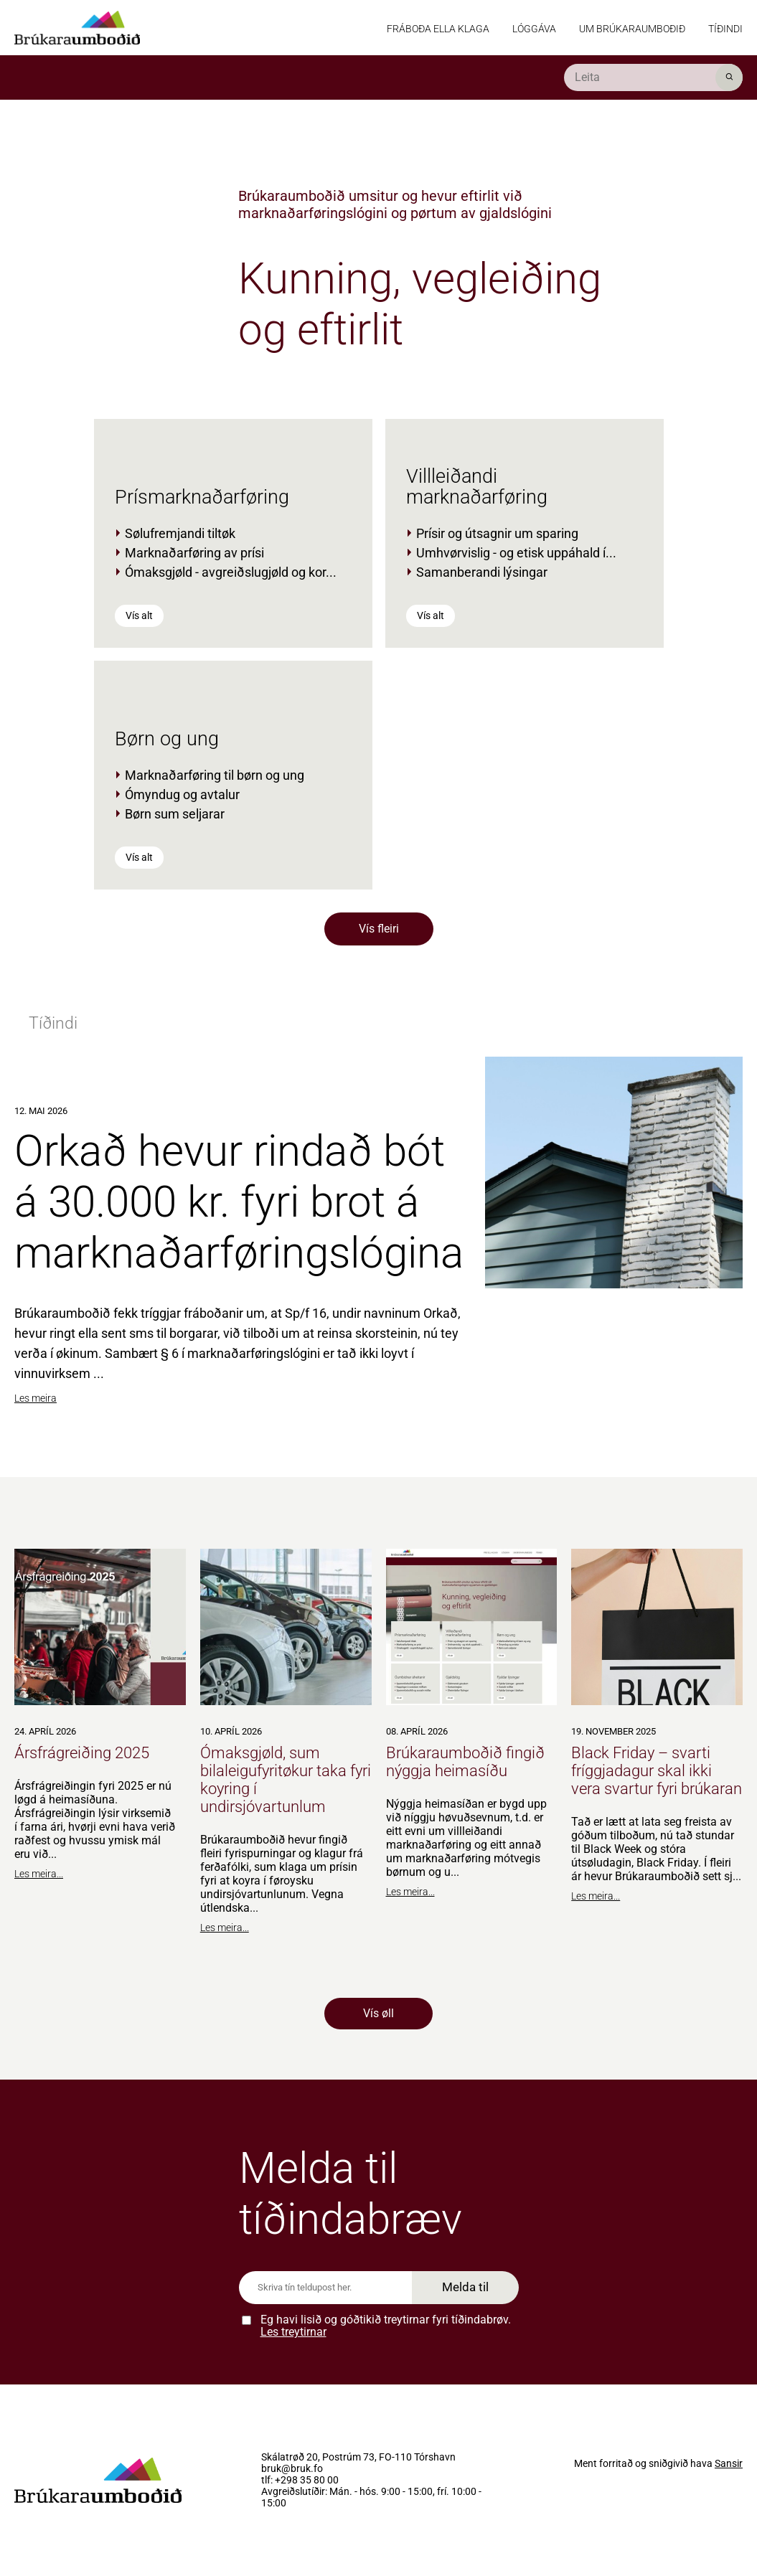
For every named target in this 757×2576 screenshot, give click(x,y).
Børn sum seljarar (175, 813)
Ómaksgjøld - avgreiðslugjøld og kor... (231, 572)
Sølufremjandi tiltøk (180, 533)
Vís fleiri (379, 928)
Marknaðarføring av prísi (194, 552)
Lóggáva (534, 28)
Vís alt (139, 615)
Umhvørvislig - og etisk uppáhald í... (516, 552)
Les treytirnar (293, 2332)
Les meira (35, 1398)
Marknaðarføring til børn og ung (214, 775)
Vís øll (378, 2013)
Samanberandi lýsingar (481, 572)
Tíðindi (725, 28)
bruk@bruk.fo (292, 2469)
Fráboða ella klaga (438, 28)
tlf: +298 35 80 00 (300, 2480)
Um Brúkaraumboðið (632, 28)
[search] (653, 77)
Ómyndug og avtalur (182, 794)
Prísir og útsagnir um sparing (497, 533)
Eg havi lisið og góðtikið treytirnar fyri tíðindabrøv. (385, 2326)
